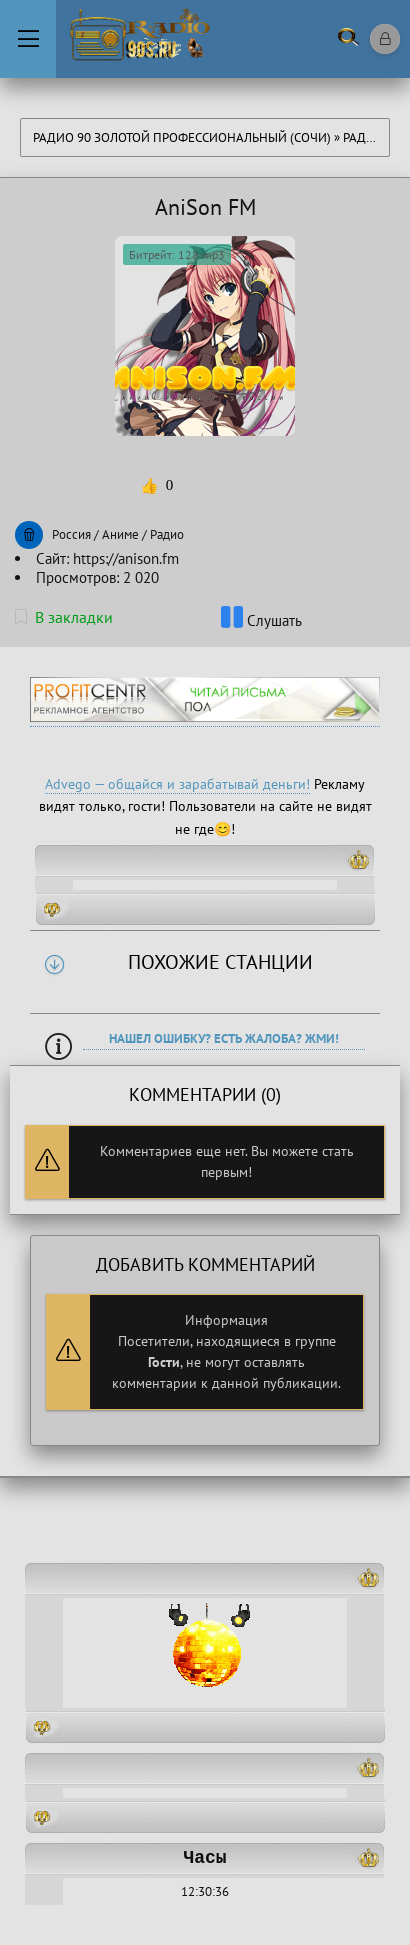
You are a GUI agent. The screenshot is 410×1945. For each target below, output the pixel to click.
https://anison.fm (126, 558)
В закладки (64, 617)
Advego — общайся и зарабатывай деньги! (177, 784)
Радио (363, 137)
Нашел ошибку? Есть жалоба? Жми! (224, 1038)
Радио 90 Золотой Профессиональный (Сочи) (182, 137)
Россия (71, 534)
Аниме (120, 534)
